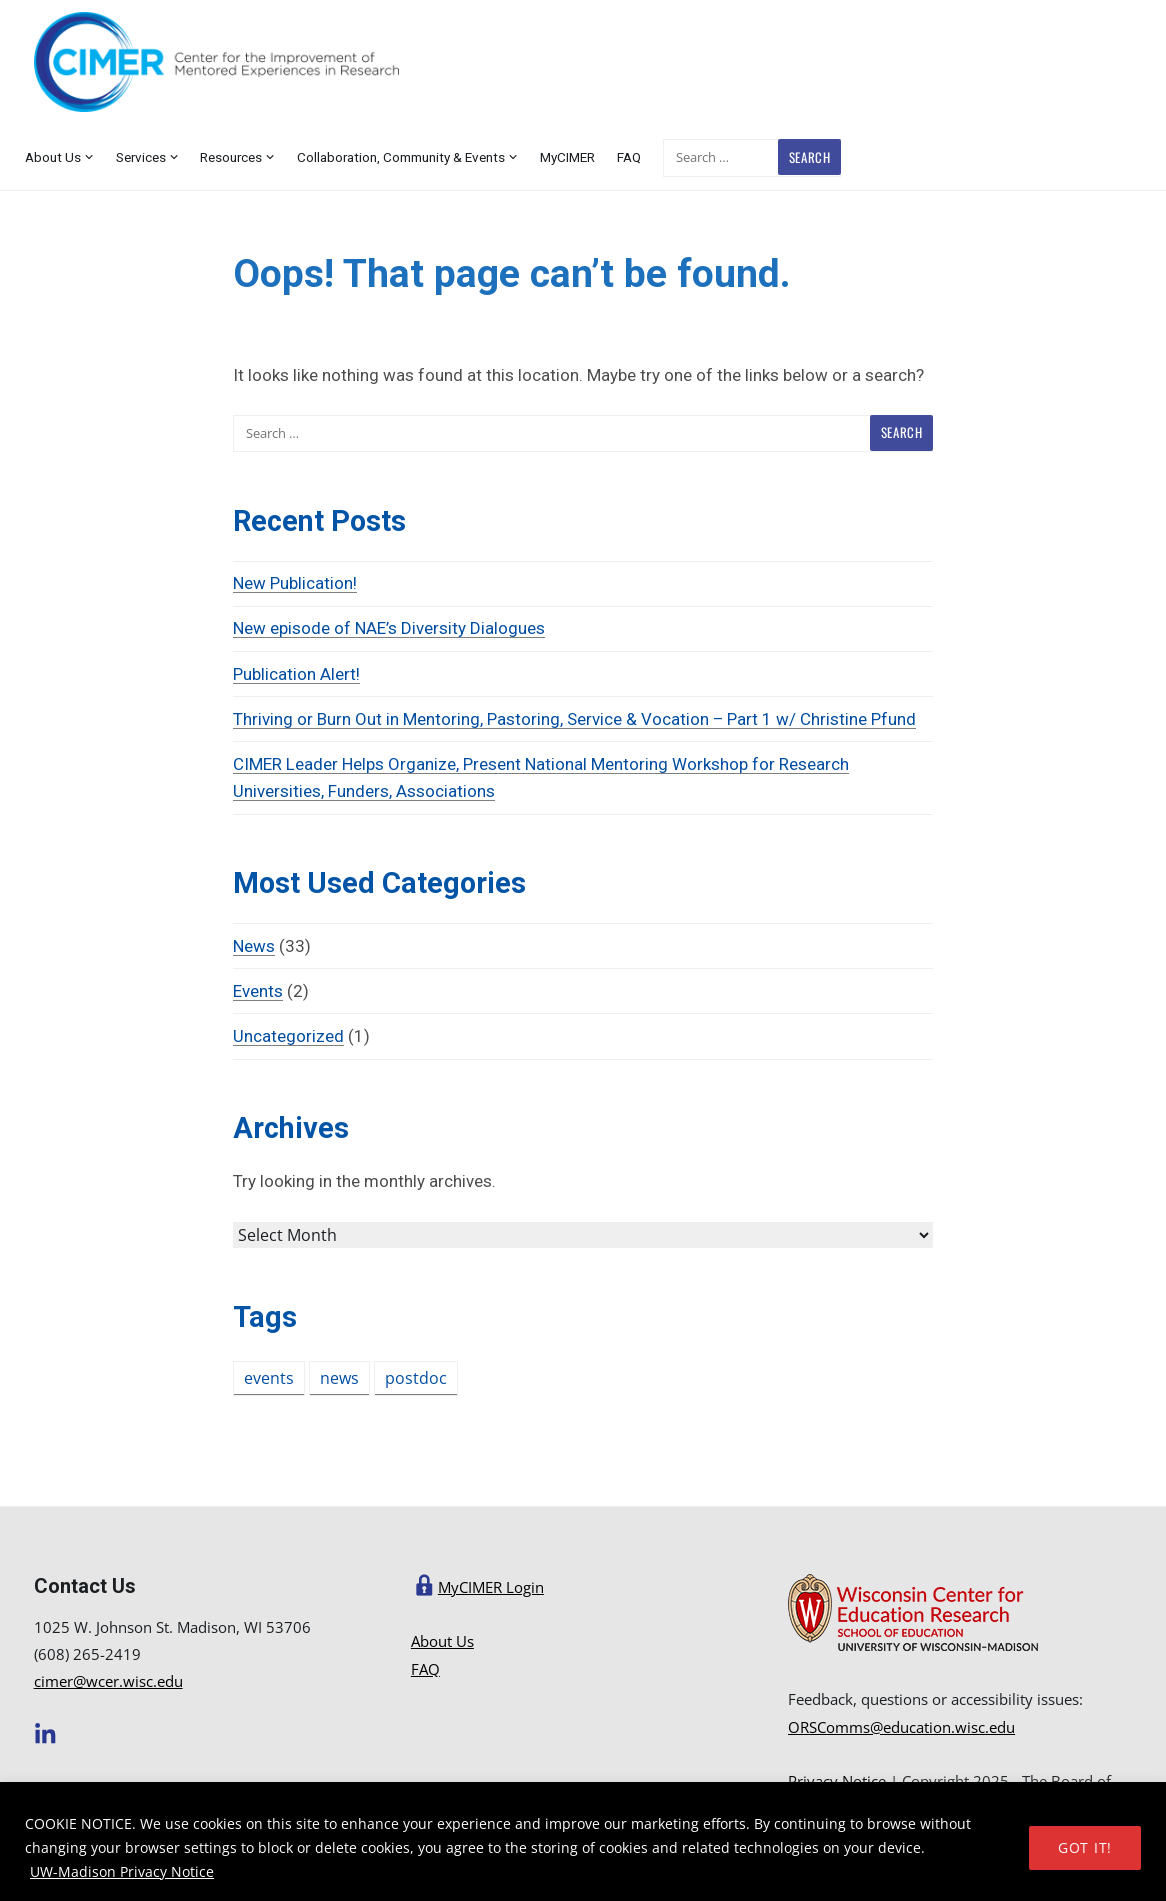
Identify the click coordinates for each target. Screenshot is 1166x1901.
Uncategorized (288, 1036)
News (254, 946)
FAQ (629, 157)
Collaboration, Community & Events (401, 157)
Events (258, 991)
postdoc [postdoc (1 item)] (416, 1378)
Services (141, 157)
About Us (53, 157)
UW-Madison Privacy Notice (122, 1871)
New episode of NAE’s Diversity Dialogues (389, 628)
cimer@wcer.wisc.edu (108, 1681)
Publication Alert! (296, 674)
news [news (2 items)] (339, 1378)
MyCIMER (567, 157)
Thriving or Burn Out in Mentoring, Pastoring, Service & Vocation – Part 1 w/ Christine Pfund (574, 719)
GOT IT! (1085, 1847)
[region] (583, 1841)
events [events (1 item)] (269, 1378)
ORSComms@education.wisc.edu (901, 1727)
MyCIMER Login (491, 1587)
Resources (231, 157)
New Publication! (295, 583)
